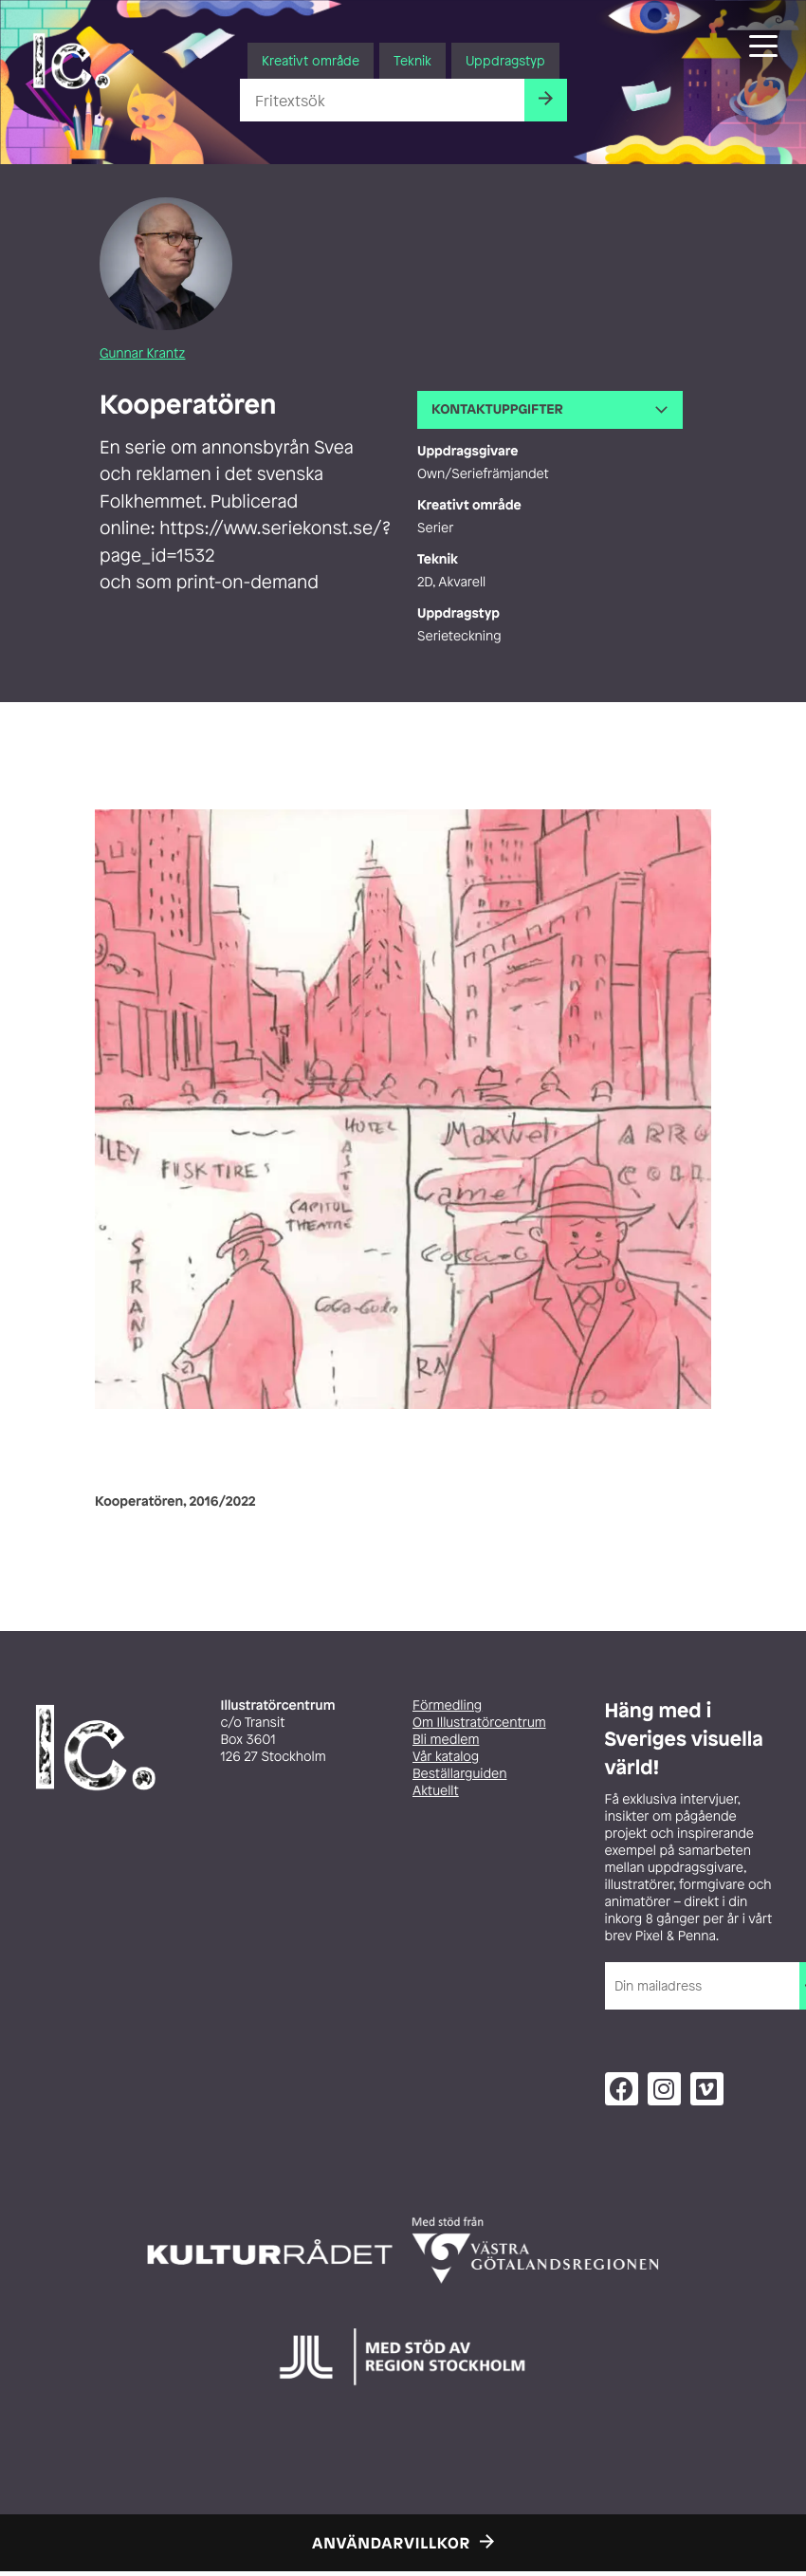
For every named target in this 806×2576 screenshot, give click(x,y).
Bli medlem (445, 1740)
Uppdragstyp (505, 60)
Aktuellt (435, 1791)
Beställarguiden (459, 1774)
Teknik (412, 60)
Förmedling (447, 1705)
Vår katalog (445, 1757)
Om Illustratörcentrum (479, 1723)
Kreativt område (310, 60)
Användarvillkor (391, 2542)
